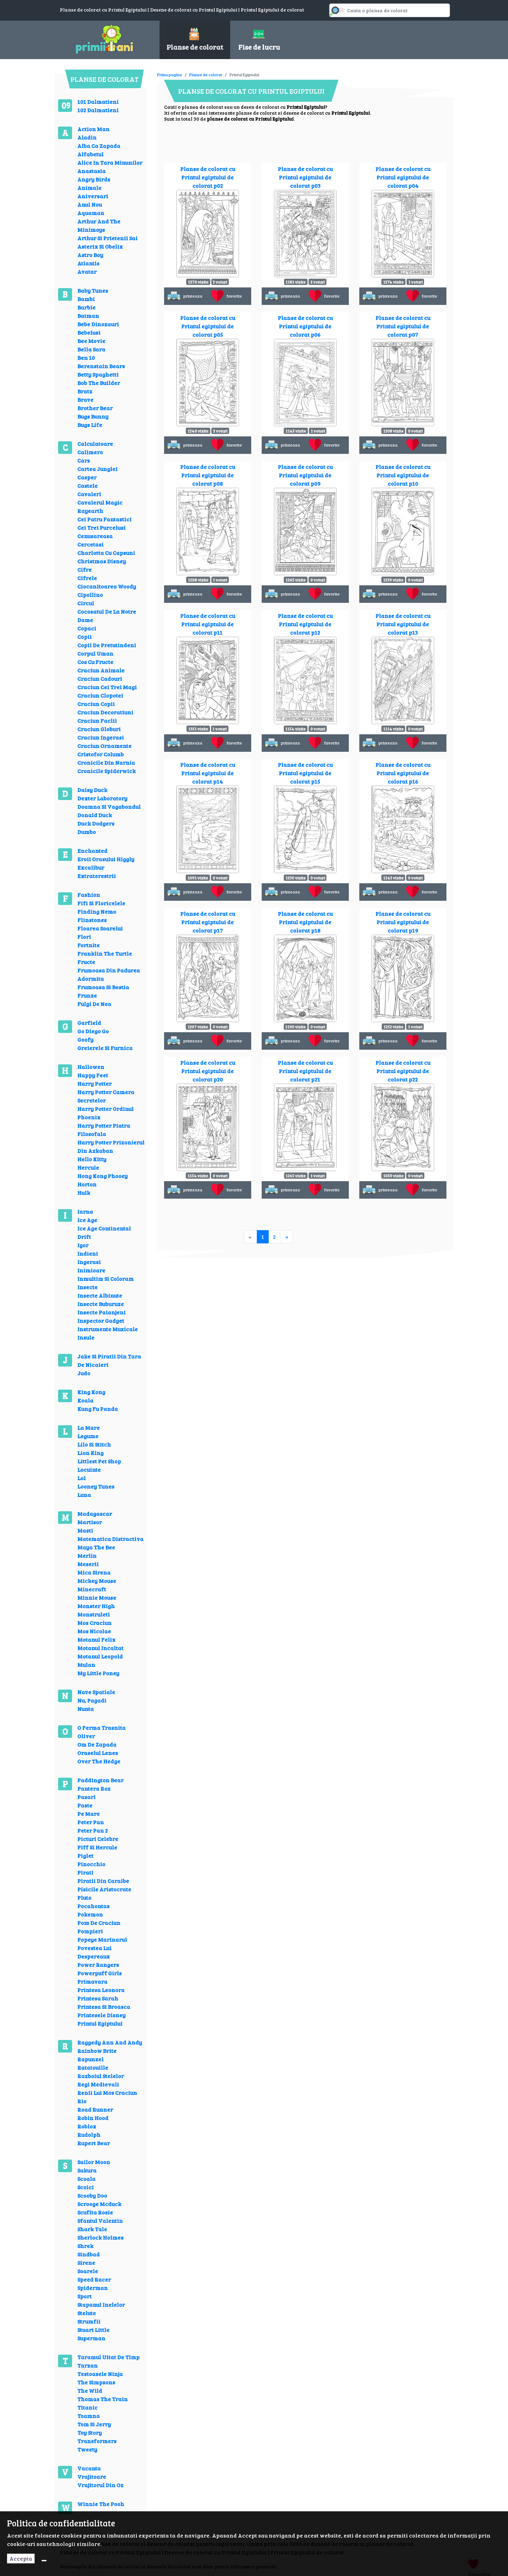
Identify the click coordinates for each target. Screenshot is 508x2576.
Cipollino (90, 594)
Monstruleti (93, 1614)
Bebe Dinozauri (98, 324)
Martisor (89, 1522)
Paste (84, 1805)
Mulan (86, 1664)
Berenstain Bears (101, 366)
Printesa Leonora (101, 1989)
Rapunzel (90, 2059)
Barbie (86, 307)
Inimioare (91, 1270)
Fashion (88, 894)
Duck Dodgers (95, 823)
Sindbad (88, 2254)
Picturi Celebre (97, 1838)
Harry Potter (94, 1083)
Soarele (87, 2271)
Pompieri (90, 1931)
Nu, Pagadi (91, 1700)
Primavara (92, 1981)
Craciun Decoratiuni (105, 712)
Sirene (86, 2262)
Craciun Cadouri (99, 678)
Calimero (90, 452)
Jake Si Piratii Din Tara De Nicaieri (109, 1360)
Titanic (87, 2407)
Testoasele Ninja (100, 2373)
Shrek (85, 2245)
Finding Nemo (96, 911)
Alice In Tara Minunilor (109, 162)
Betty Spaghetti (98, 374)
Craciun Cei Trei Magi (107, 687)
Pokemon (90, 1914)
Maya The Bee (96, 1547)
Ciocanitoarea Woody (106, 586)
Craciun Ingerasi (100, 737)
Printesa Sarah (97, 1998)
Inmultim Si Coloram (105, 1278)
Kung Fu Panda (97, 1408)
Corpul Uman (95, 653)
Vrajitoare (91, 2476)
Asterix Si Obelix (100, 246)
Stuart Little (93, 2329)
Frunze (87, 995)
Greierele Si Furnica (105, 1047)
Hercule (88, 1167)
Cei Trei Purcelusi (101, 527)
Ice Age (87, 1219)
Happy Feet (92, 1075)
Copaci (86, 628)
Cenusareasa (95, 536)
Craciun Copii (96, 703)
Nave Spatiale (96, 1692)
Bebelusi (88, 332)
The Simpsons (96, 2382)
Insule (85, 1337)
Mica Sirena (94, 1572)
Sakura (87, 2170)
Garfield (89, 1022)
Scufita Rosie (95, 2212)
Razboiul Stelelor (100, 2075)
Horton (87, 1184)
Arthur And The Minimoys (98, 225)
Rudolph (88, 2134)
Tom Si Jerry (94, 2424)
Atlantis (88, 263)
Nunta (85, 1708)
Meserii (88, 1564)
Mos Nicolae (94, 1631)
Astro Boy (90, 254)
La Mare (88, 1427)
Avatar (87, 271)
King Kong (91, 1392)
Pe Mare (88, 1813)
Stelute (86, 2313)
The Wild (89, 2390)
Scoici (85, 2187)
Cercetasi (90, 544)
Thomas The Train (102, 2399)
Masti (85, 1530)
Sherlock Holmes (100, 2237)
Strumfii (88, 2321)
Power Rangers (98, 1964)
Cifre (84, 569)
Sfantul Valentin (100, 2220)
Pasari (86, 1796)
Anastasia (91, 170)
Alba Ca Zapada (98, 145)
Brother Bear (95, 408)
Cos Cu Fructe (95, 661)
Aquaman (90, 212)
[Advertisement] (284, 69)
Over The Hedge (98, 1761)
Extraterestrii (96, 875)
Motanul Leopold (100, 1656)
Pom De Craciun (98, 1922)
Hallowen (90, 1066)
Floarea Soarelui (100, 928)
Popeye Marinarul (102, 1939)
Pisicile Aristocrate (104, 1889)
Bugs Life (89, 424)
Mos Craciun (94, 1622)
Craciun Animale (101, 670)
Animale (89, 187)
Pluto (84, 1897)
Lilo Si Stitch (94, 1444)
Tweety (87, 2449)
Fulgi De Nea (94, 1003)
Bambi (86, 298)
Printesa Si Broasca (103, 2006)
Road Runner (95, 2109)
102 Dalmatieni (98, 110)
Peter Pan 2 (92, 1830)
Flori (84, 936)
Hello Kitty (91, 1159)
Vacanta (89, 2468)
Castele (87, 485)
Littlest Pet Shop (99, 1461)
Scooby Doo (92, 2195)
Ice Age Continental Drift (104, 1232)
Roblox (86, 2126)
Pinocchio (91, 1864)
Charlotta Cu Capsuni (106, 552)
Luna (84, 1494)
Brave (85, 399)
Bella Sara (91, 349)
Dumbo (86, 831)
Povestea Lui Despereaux (94, 1952)
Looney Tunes (95, 1486)
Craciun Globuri (99, 729)
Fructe (86, 961)
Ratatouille (92, 2067)
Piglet (85, 1855)
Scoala (86, 2178)
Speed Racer (94, 2279)
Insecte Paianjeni (101, 1312)
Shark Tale (92, 2229)
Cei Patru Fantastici (104, 519)
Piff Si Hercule (97, 1847)
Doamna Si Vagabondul (109, 806)
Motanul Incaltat (100, 1647)
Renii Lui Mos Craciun (107, 2092)
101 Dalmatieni (98, 101)
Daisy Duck (92, 789)
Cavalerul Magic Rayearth (99, 506)
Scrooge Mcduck (99, 2203)
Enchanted (92, 850)
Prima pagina (169, 74)
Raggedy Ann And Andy (109, 2042)
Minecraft (91, 1589)
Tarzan (87, 2365)
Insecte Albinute (99, 1295)
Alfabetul (90, 154)
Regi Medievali (98, 2084)
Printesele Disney (101, 2015)
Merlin (87, 1555)
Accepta (20, 2558)
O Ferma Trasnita (101, 1727)
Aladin (87, 137)
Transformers (97, 2441)
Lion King (90, 1452)
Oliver (86, 1736)
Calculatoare (95, 443)
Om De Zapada (97, 1744)
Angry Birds (93, 179)
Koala (85, 1400)
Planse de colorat (205, 74)
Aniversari (92, 196)
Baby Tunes (92, 290)
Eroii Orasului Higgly (105, 859)
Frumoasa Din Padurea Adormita (108, 974)
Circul (85, 603)
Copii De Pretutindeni (106, 645)
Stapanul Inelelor (101, 2304)
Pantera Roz (94, 1788)
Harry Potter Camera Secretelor (105, 1096)
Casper (87, 477)
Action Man (93, 129)
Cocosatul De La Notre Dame (106, 615)
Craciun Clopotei (100, 695)
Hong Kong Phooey (102, 1175)
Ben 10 (86, 357)
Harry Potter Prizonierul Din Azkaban (110, 1146)
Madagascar (94, 1513)
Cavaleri (89, 494)
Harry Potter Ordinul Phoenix (105, 1113)
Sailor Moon (93, 2161)
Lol (81, 1478)
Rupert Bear (93, 2143)
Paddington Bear (100, 1780)
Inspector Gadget (100, 1320)
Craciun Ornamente (104, 745)
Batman (88, 315)
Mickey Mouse (96, 1580)
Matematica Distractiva (110, 1538)
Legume (87, 1436)
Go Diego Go (93, 1031)
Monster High (96, 1606)
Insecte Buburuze (100, 1303)
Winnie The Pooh (100, 2503)
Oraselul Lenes (97, 1752)
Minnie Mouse (96, 1597)
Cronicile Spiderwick (106, 771)
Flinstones (92, 919)
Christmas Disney (101, 561)
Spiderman (92, 2287)
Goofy (85, 1039)
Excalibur (90, 867)
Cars (83, 460)
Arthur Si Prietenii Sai (107, 238)
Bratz (84, 391)
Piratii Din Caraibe (103, 1880)
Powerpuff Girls (99, 1973)
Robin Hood (92, 2117)
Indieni (87, 1253)
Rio (81, 2101)
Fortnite (88, 945)
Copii (84, 636)
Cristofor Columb (100, 754)
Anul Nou (89, 204)
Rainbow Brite (97, 2050)
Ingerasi (89, 1261)
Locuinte (89, 1469)
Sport (84, 2296)
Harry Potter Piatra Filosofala (103, 1129)
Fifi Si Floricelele (101, 903)
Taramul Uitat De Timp (108, 2357)
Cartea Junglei (97, 468)
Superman (91, 2338)
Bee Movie (91, 340)
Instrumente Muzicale (107, 1329)
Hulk (83, 1192)
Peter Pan (90, 1822)
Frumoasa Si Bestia (103, 987)
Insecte (87, 1287)
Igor (83, 1245)
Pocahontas (93, 1906)
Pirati (85, 1872)
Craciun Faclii (97, 720)
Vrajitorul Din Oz (100, 2485)
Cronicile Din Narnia (106, 762)
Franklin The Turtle (104, 953)
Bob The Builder (98, 382)
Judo (83, 1373)
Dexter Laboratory (102, 798)
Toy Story (89, 2432)
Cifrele (87, 577)
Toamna (88, 2415)
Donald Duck (94, 815)
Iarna (85, 1211)
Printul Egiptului (99, 2023)
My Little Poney (98, 1673)
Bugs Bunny (92, 416)
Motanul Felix (96, 1639)
